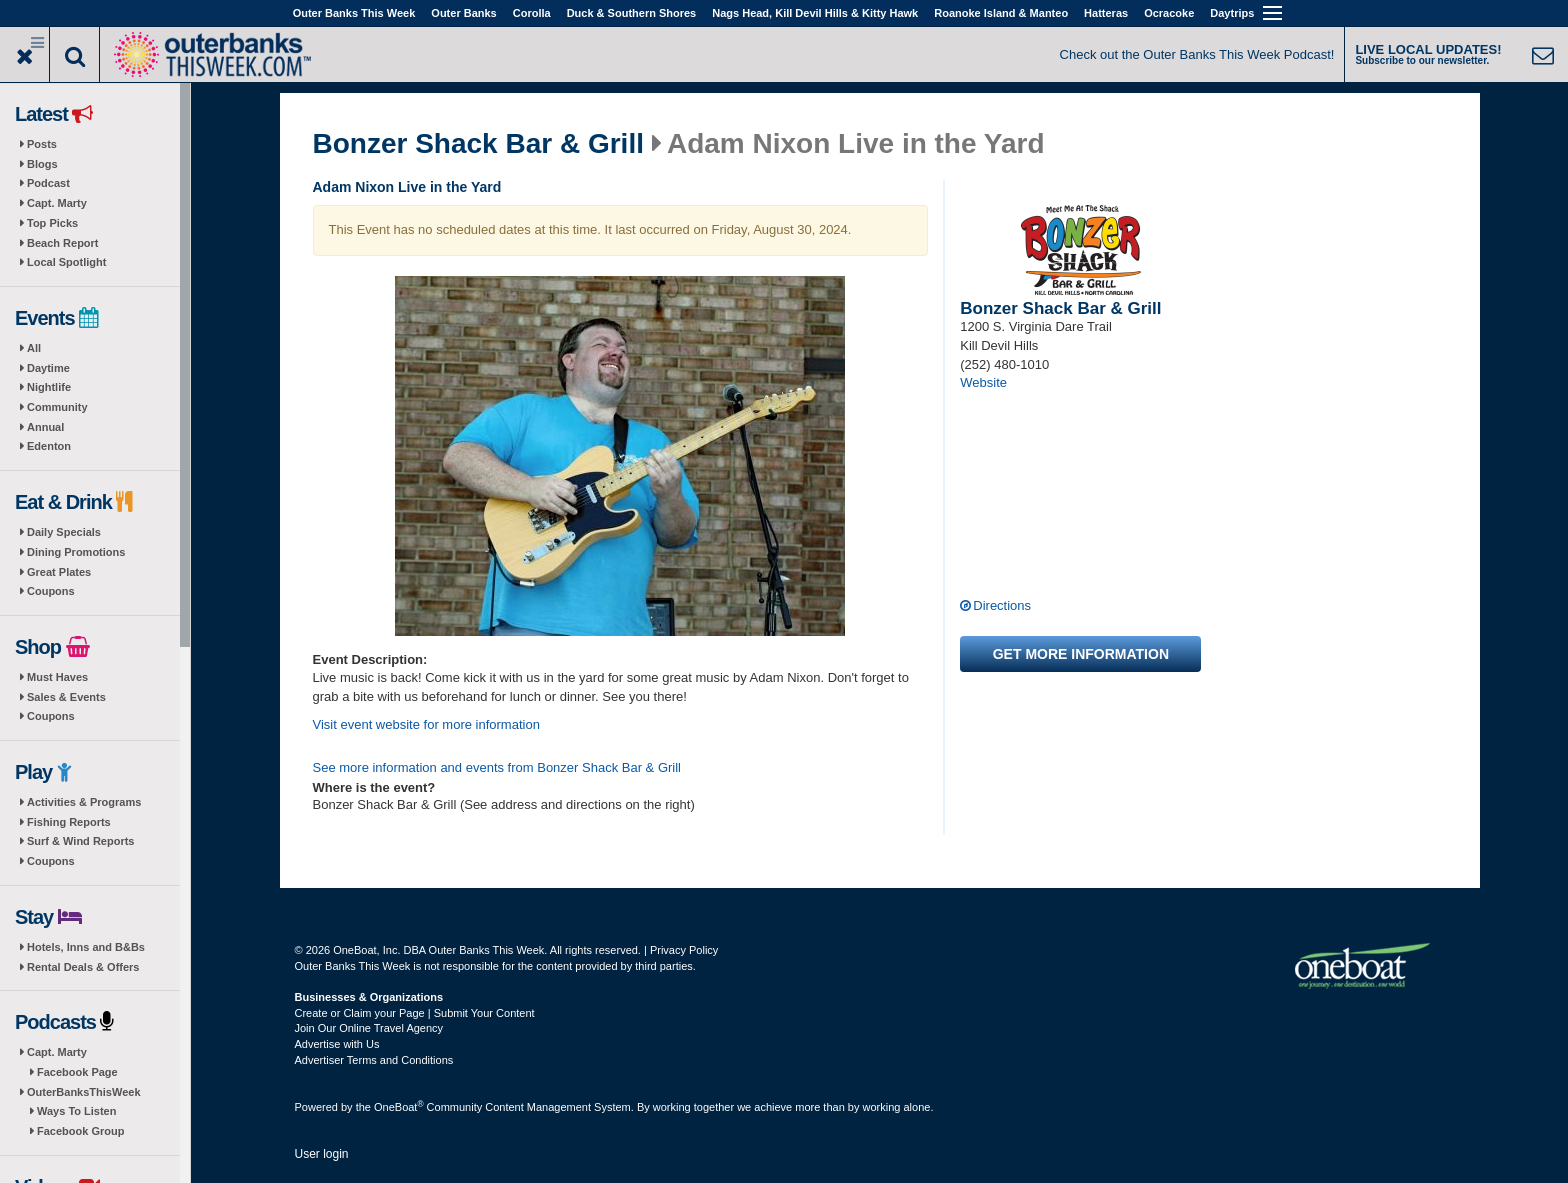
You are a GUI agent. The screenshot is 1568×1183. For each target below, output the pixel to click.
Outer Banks (463, 13)
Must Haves (57, 677)
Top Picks (52, 223)
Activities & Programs (84, 802)
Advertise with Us (337, 1044)
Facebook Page (77, 1072)
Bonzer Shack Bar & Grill (478, 144)
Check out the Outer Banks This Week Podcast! (1197, 54)
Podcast (48, 183)
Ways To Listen (76, 1111)
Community (57, 407)
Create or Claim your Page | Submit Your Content (415, 1013)
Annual (45, 427)
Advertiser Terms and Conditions (374, 1060)
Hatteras (1106, 13)
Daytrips (1232, 13)
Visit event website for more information (426, 724)
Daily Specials (64, 532)
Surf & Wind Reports (80, 841)
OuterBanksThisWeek (84, 1092)
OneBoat (399, 1107)
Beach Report (63, 243)
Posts (42, 144)
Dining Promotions (76, 552)
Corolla (532, 13)
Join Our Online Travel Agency (369, 1028)
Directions (1002, 605)
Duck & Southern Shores (632, 13)
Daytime (48, 368)
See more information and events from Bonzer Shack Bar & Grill (497, 767)
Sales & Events (66, 697)
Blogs (42, 164)
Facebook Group (80, 1131)
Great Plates (59, 572)
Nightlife (49, 387)
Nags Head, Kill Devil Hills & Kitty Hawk (815, 13)
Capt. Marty (57, 203)
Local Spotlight (66, 262)
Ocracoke (1169, 13)
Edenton (49, 446)
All (34, 348)
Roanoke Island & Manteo (1001, 13)
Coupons (51, 591)
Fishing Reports (69, 822)
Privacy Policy (684, 950)
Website (983, 382)
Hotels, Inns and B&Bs (86, 947)
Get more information (1081, 654)
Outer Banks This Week (354, 13)
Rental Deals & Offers (83, 967)
